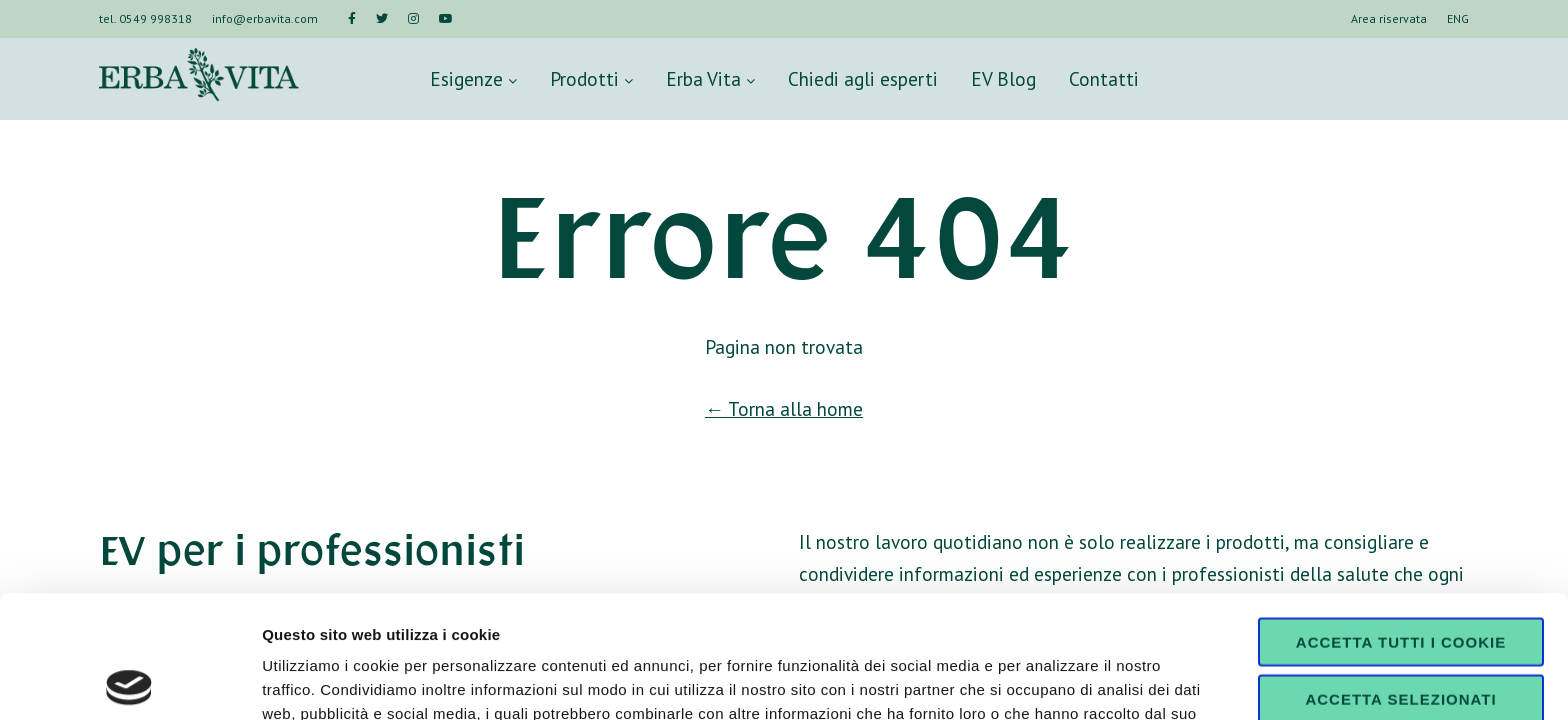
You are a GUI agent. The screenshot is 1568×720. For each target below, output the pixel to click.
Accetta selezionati (1400, 576)
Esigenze (473, 78)
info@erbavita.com (265, 18)
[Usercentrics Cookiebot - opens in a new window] (129, 681)
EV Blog (1003, 78)
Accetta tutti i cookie (1401, 519)
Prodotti (591, 78)
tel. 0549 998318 (145, 18)
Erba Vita (710, 78)
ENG (1458, 18)
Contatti (1104, 78)
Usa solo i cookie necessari (1401, 640)
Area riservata (1389, 18)
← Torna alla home (784, 408)
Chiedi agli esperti (863, 78)
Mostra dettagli (1052, 680)
